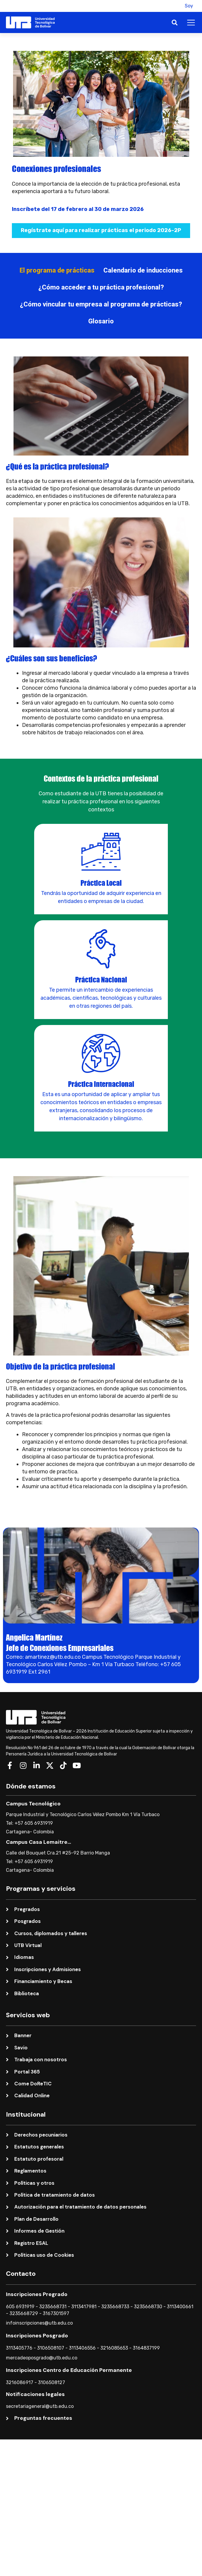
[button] (173, 5)
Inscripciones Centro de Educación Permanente (69, 2370)
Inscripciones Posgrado (37, 2335)
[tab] (57, 270)
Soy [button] (189, 6)
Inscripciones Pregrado (36, 2294)
